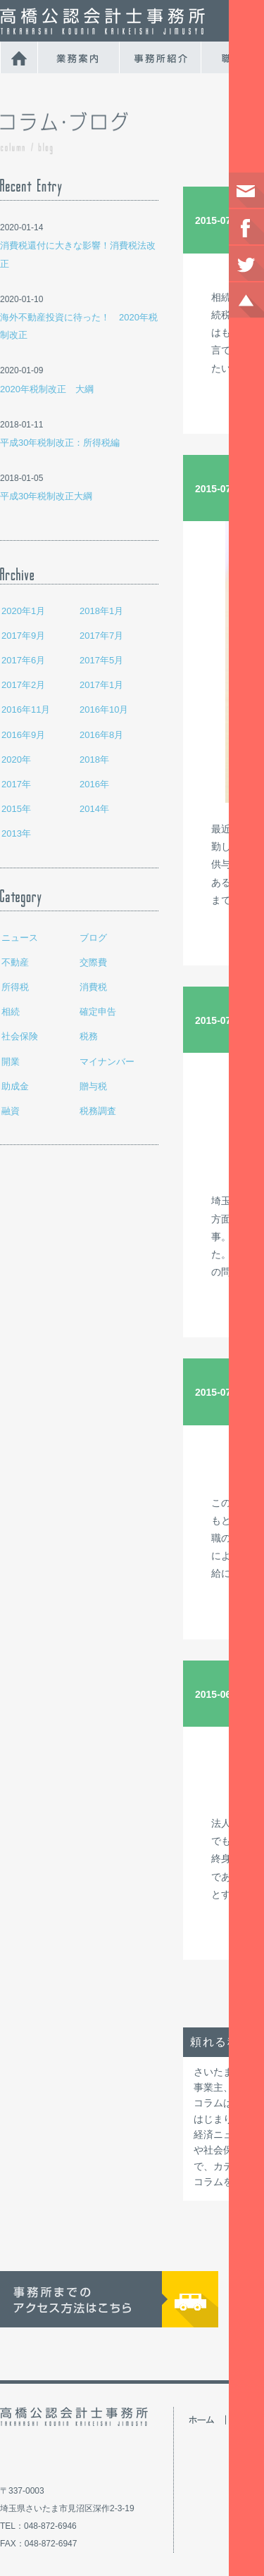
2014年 (94, 809)
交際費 (93, 962)
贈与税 (93, 1086)
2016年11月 (25, 709)
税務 (89, 1036)
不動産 (15, 962)
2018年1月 (101, 611)
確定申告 (98, 1011)
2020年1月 (23, 611)
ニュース (19, 937)
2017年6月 (23, 660)
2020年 (16, 759)
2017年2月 (23, 685)
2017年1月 (101, 685)
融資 (10, 1111)
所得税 (15, 987)
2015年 (16, 809)
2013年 (16, 833)
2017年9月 (23, 635)
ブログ (93, 937)
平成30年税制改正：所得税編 (60, 442)
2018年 (94, 759)
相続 (10, 1011)
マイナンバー (107, 1061)
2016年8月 (101, 735)
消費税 (93, 987)
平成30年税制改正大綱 (46, 496)
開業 (10, 1061)
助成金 (15, 1086)
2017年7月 (101, 635)
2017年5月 (101, 660)
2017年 (16, 784)
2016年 (94, 784)
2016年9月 (23, 735)
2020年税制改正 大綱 (47, 389)
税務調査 (98, 1111)
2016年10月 (104, 709)
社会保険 (19, 1036)
